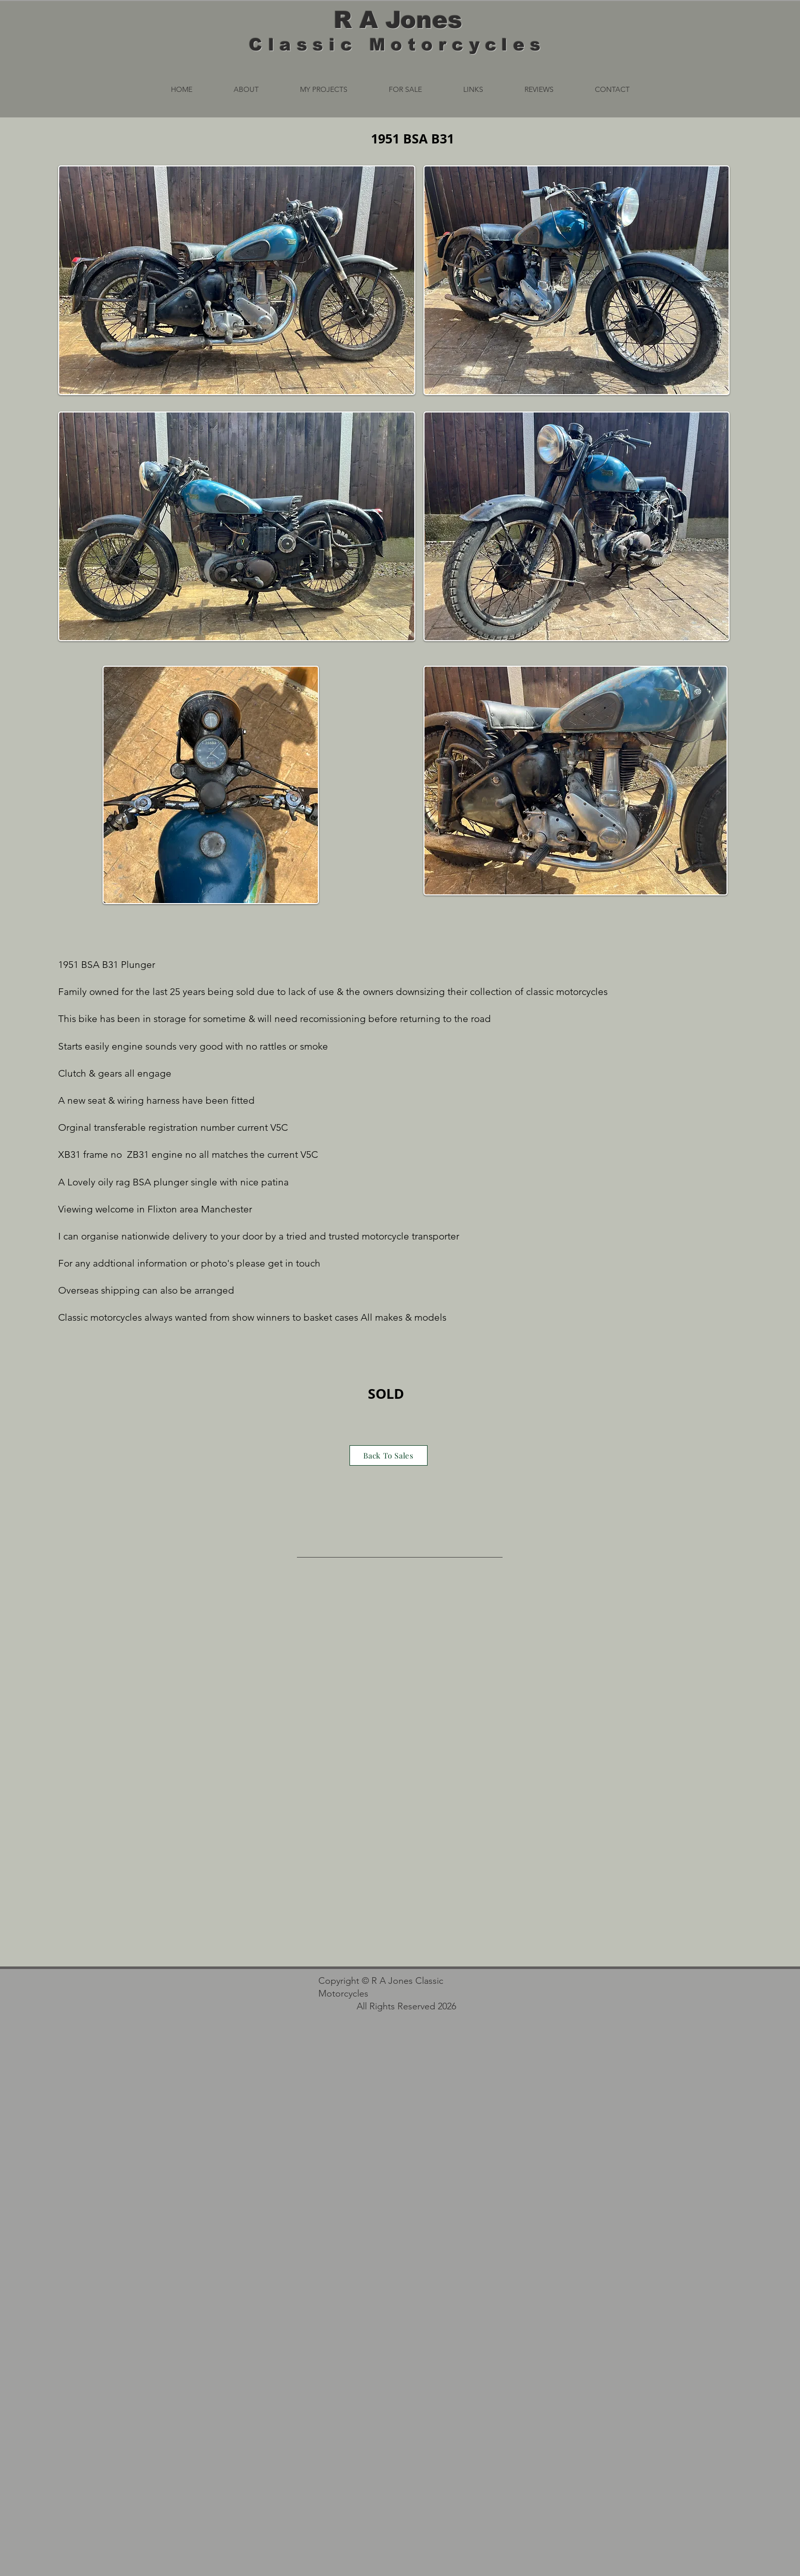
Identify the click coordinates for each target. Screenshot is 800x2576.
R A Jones (398, 20)
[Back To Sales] (388, 1455)
